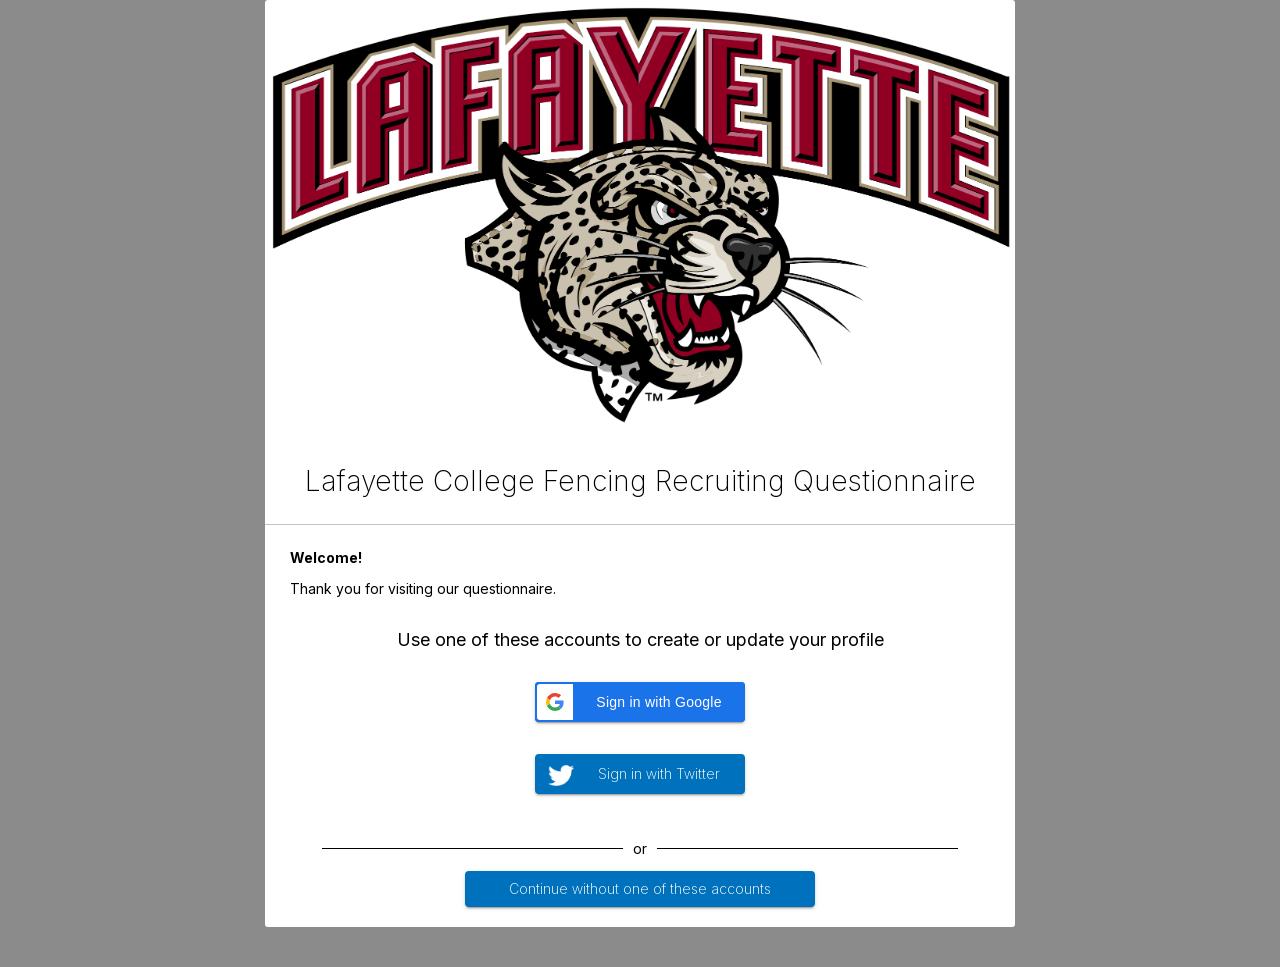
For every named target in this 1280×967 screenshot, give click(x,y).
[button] (640, 702)
